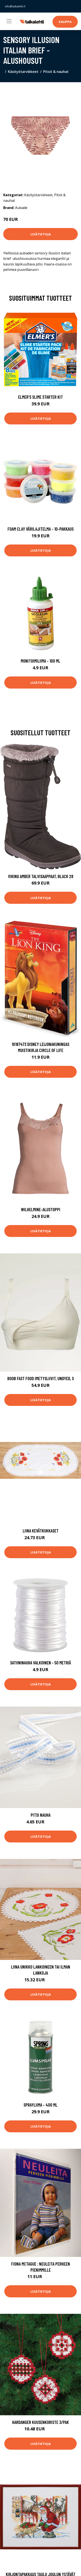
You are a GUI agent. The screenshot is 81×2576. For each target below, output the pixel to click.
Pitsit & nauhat (56, 71)
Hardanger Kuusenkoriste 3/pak (40, 2422)
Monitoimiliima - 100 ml (40, 660)
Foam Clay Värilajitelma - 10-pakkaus (41, 529)
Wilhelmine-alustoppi (40, 1209)
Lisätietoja (40, 234)
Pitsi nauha (41, 1815)
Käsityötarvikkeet (23, 71)
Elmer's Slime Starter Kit (40, 397)
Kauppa (65, 21)
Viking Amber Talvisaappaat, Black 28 (40, 876)
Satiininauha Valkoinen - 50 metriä (40, 1662)
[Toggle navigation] (9, 21)
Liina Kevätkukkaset (41, 1530)
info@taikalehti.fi (15, 6)
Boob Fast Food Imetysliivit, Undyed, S (40, 1378)
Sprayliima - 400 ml (40, 2104)
